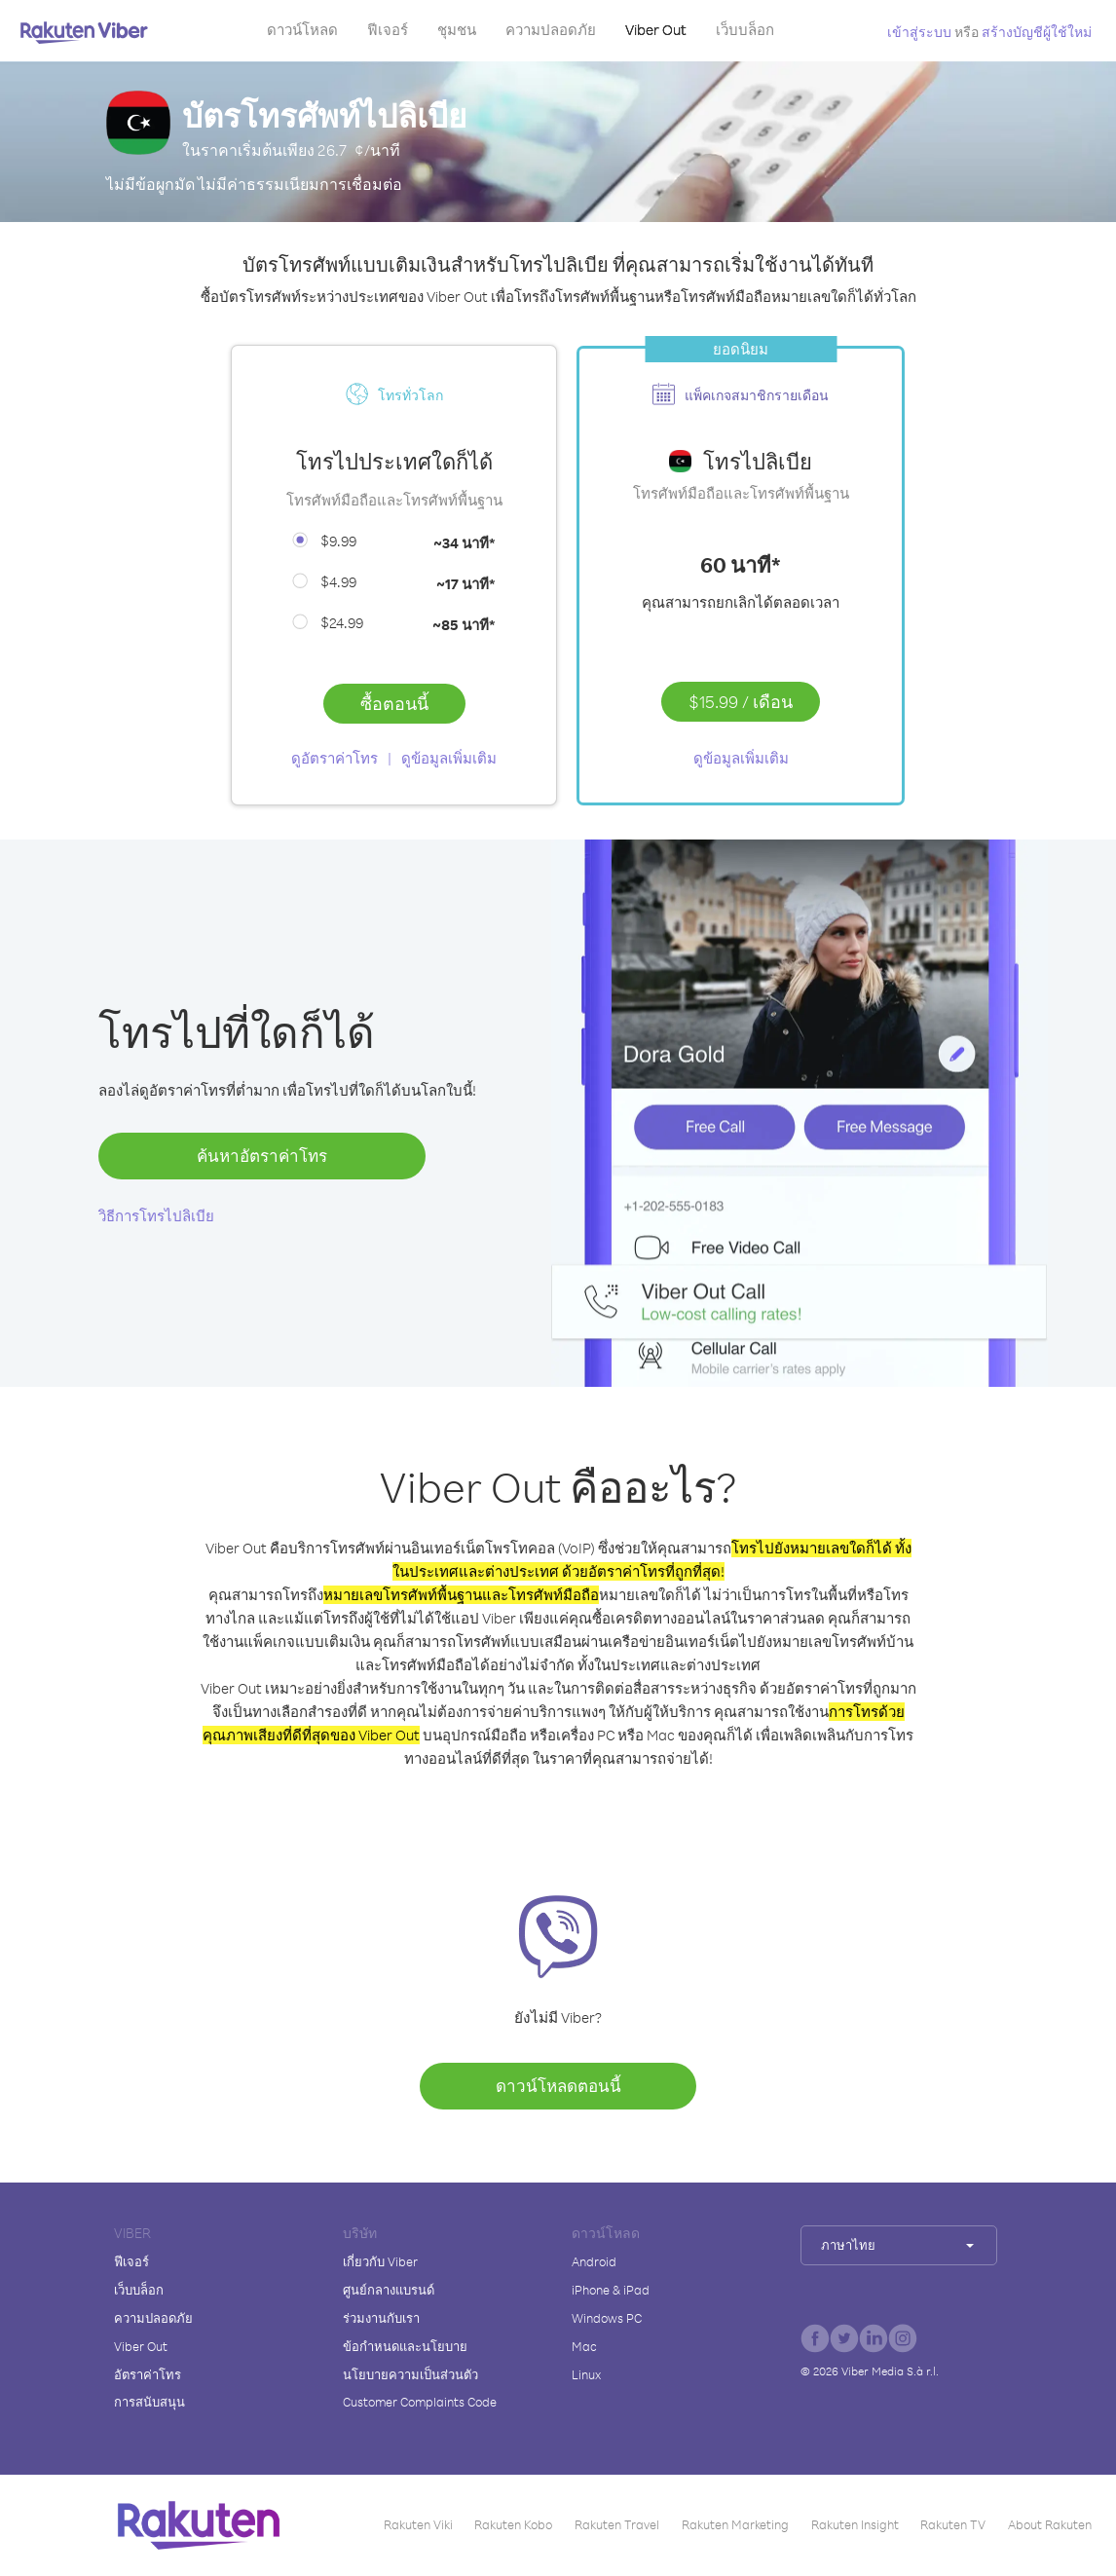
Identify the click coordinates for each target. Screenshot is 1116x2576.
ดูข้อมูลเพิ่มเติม (449, 758)
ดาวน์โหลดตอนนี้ (558, 2085)
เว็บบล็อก (745, 29)
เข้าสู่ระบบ (919, 31)
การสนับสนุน (149, 2401)
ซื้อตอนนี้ (394, 703)
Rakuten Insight (855, 2524)
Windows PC (607, 2318)
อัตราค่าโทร (147, 2374)
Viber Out (656, 29)
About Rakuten (1050, 2524)
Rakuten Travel (617, 2524)
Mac (584, 2346)
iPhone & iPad (611, 2289)
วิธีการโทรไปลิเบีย (156, 1216)
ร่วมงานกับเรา (381, 2318)
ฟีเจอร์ (387, 29)
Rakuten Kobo (513, 2524)
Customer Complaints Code (420, 2401)
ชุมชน (456, 29)
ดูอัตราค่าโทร (334, 758)
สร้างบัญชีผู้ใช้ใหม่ (1037, 31)
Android (594, 2261)
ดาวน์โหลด (302, 29)
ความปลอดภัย (550, 29)
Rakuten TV (953, 2524)
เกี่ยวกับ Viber (380, 2261)
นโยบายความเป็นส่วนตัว (410, 2374)
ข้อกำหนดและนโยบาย (405, 2346)
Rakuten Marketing (735, 2524)
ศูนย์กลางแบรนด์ (388, 2289)
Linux (586, 2374)
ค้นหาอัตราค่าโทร (262, 1155)
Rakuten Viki (418, 2524)
